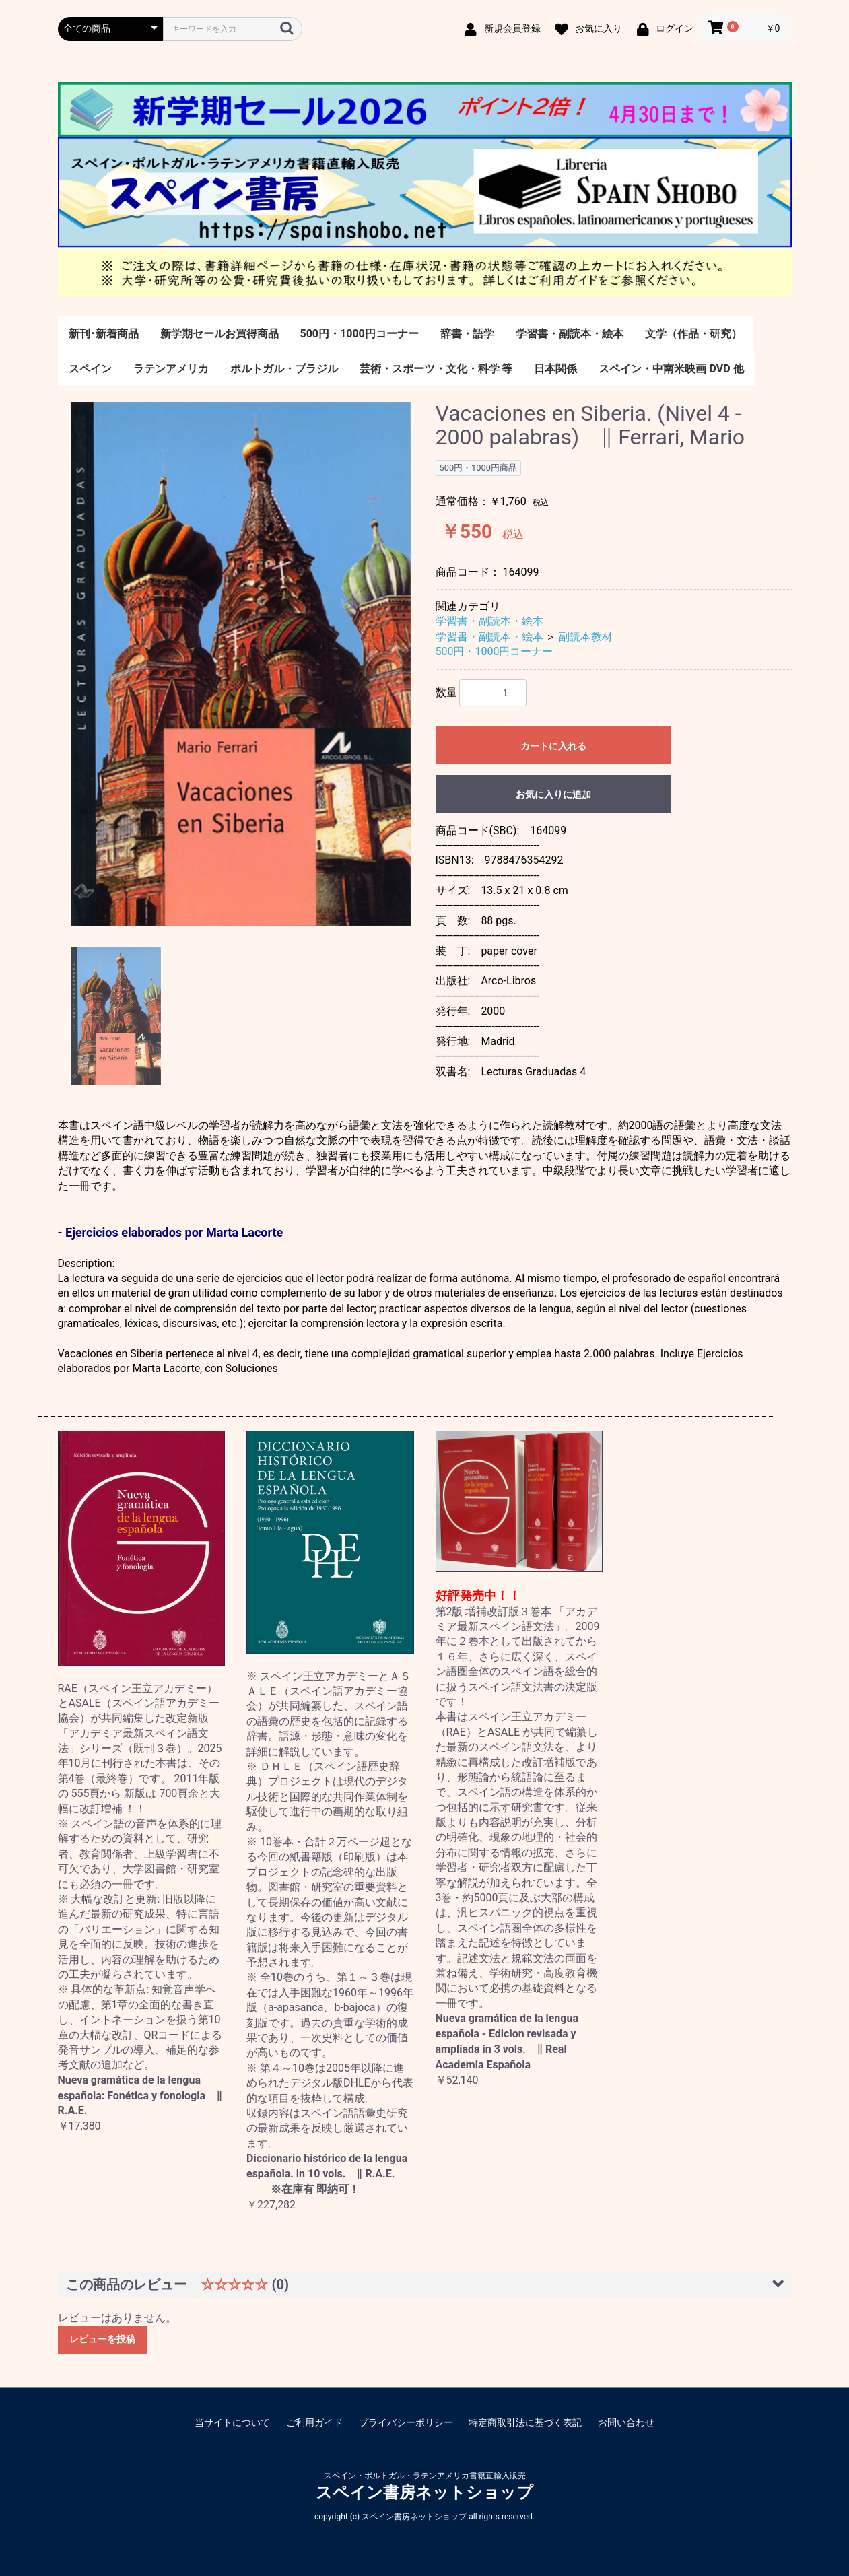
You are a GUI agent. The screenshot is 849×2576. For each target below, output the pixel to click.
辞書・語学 (467, 333)
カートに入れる (553, 746)
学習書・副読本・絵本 (569, 333)
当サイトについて (232, 2422)
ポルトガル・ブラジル (284, 368)
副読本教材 (586, 636)
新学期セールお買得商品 (219, 333)
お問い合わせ (626, 2422)
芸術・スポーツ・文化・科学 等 (436, 368)
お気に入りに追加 (553, 794)
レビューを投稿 (102, 2339)
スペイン (90, 368)
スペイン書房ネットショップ (424, 2492)
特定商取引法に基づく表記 (525, 2422)
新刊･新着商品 (104, 333)
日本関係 (555, 368)
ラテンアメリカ (171, 368)
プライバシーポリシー (406, 2422)
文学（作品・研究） (693, 333)
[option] (241, 664)
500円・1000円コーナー (359, 333)
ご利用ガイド (314, 2422)
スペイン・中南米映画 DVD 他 (671, 368)
